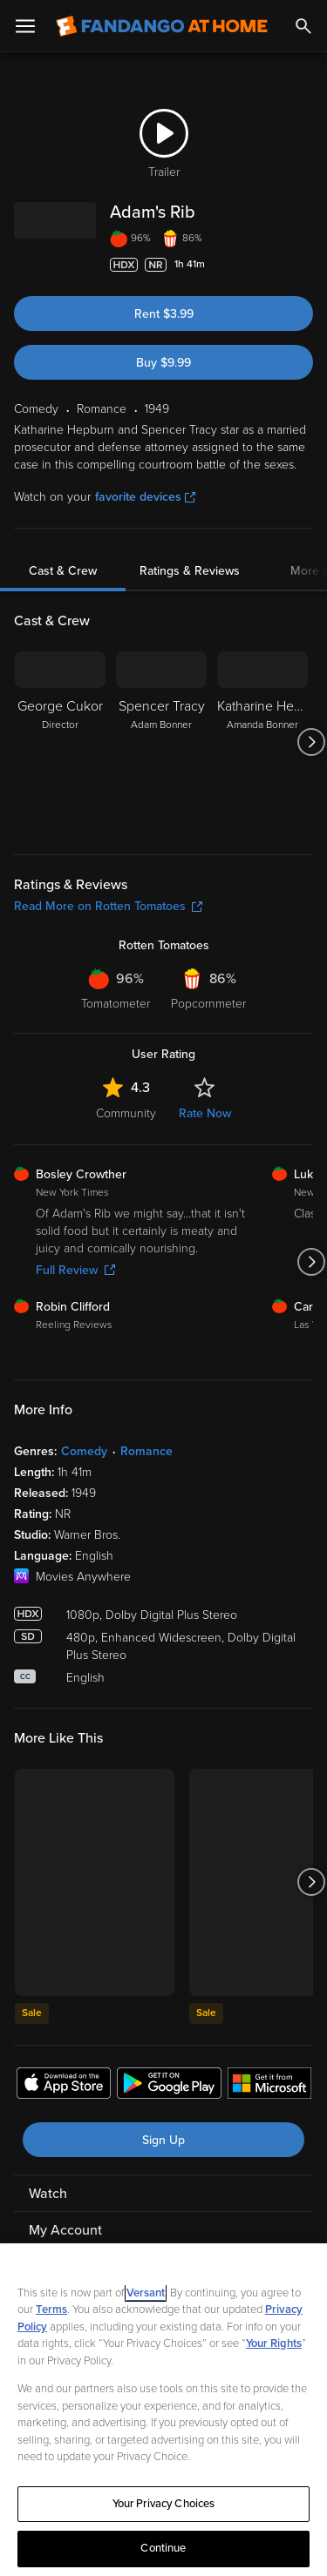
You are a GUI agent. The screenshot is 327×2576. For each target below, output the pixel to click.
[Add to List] (304, 264)
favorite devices (145, 496)
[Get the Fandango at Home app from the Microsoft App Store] (269, 2086)
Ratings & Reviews (190, 570)
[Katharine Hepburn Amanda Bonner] (262, 742)
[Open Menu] (25, 26)
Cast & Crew (63, 570)
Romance (146, 1451)
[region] (163, 2409)
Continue (163, 2548)
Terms (51, 2309)
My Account (65, 2230)
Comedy (84, 1451)
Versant (145, 2293)
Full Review (75, 1270)
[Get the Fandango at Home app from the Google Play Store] (169, 2086)
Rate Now (205, 1113)
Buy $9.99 (163, 362)
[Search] (303, 26)
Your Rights (274, 2343)
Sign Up (163, 2140)
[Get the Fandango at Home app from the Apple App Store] (64, 2086)
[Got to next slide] (311, 742)
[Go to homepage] (162, 26)
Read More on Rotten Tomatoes (108, 906)
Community (126, 1113)
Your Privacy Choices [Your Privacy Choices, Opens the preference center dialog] (163, 2504)
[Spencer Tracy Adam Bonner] (161, 742)
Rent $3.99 (164, 314)
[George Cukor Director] (60, 742)
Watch (48, 2193)
